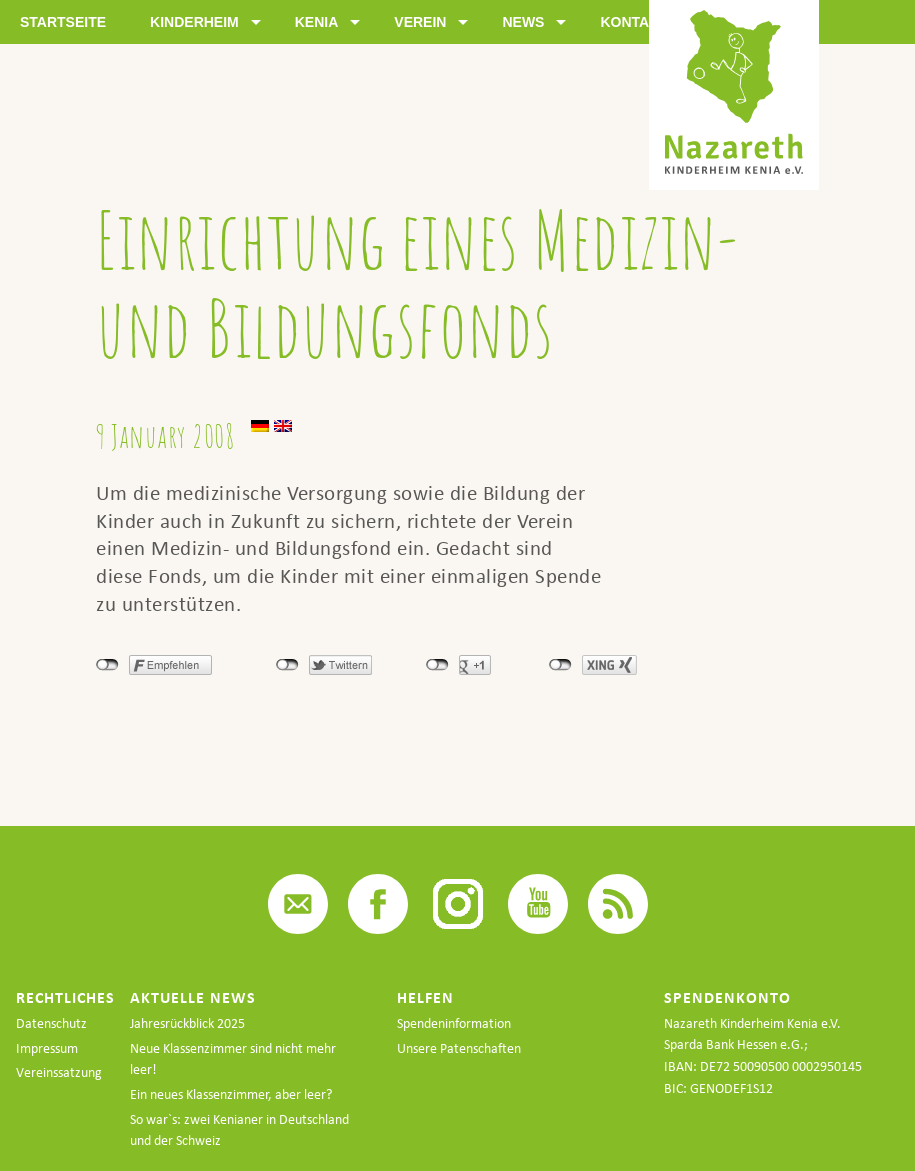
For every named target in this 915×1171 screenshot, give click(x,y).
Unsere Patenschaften (459, 1048)
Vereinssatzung (59, 1072)
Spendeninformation (454, 1023)
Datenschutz (51, 1023)
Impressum (47, 1048)
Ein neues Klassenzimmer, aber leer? (231, 1094)
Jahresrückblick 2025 (187, 1023)
